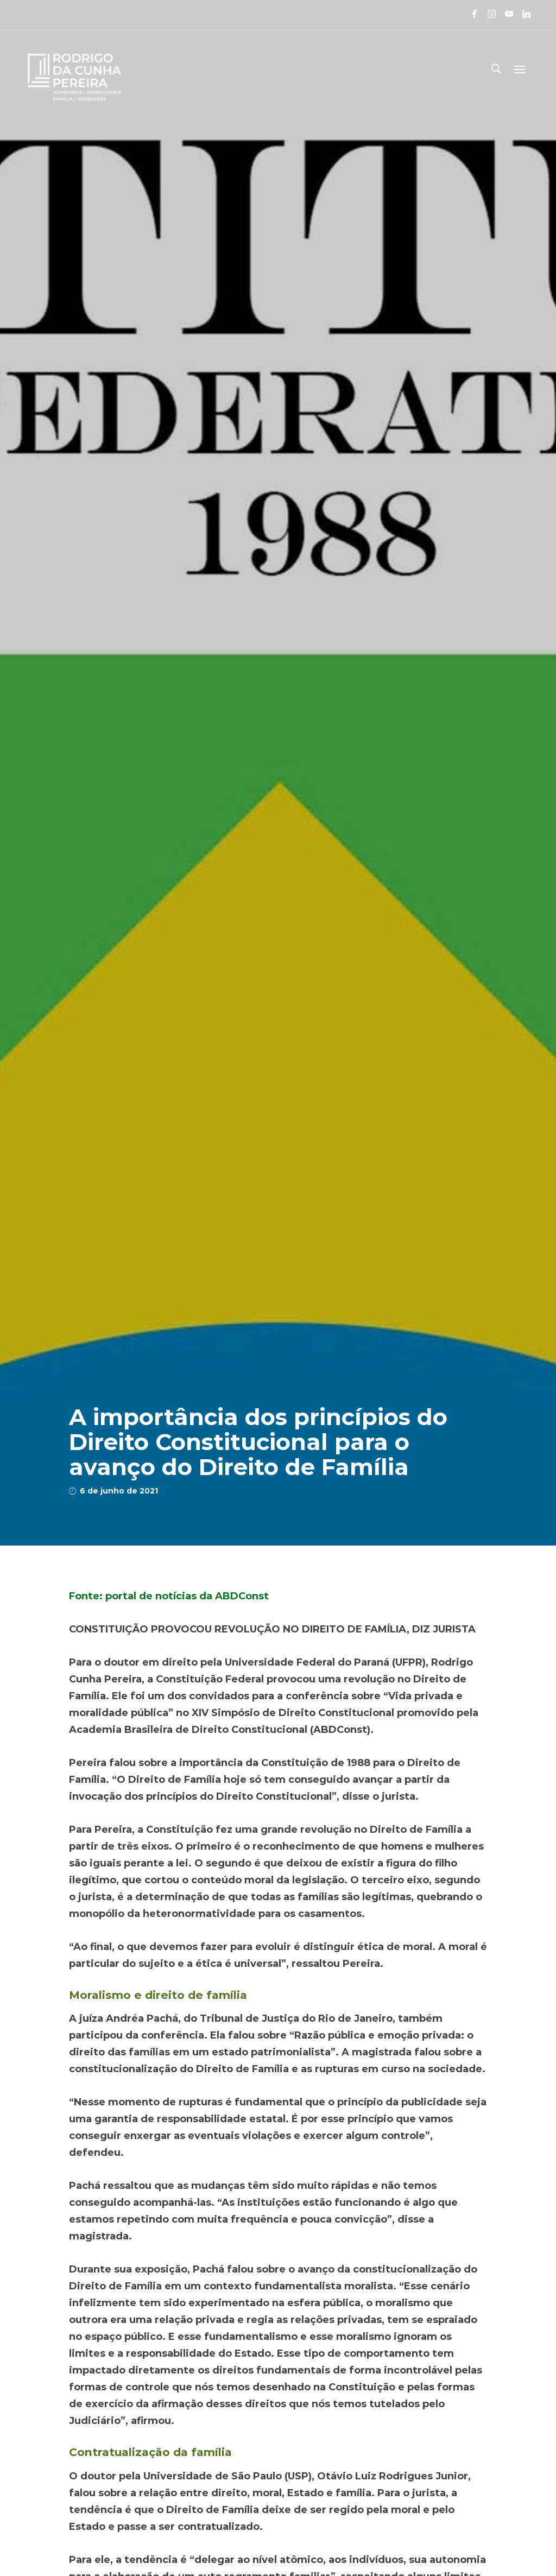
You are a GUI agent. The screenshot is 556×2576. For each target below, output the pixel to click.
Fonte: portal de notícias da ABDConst (169, 1596)
